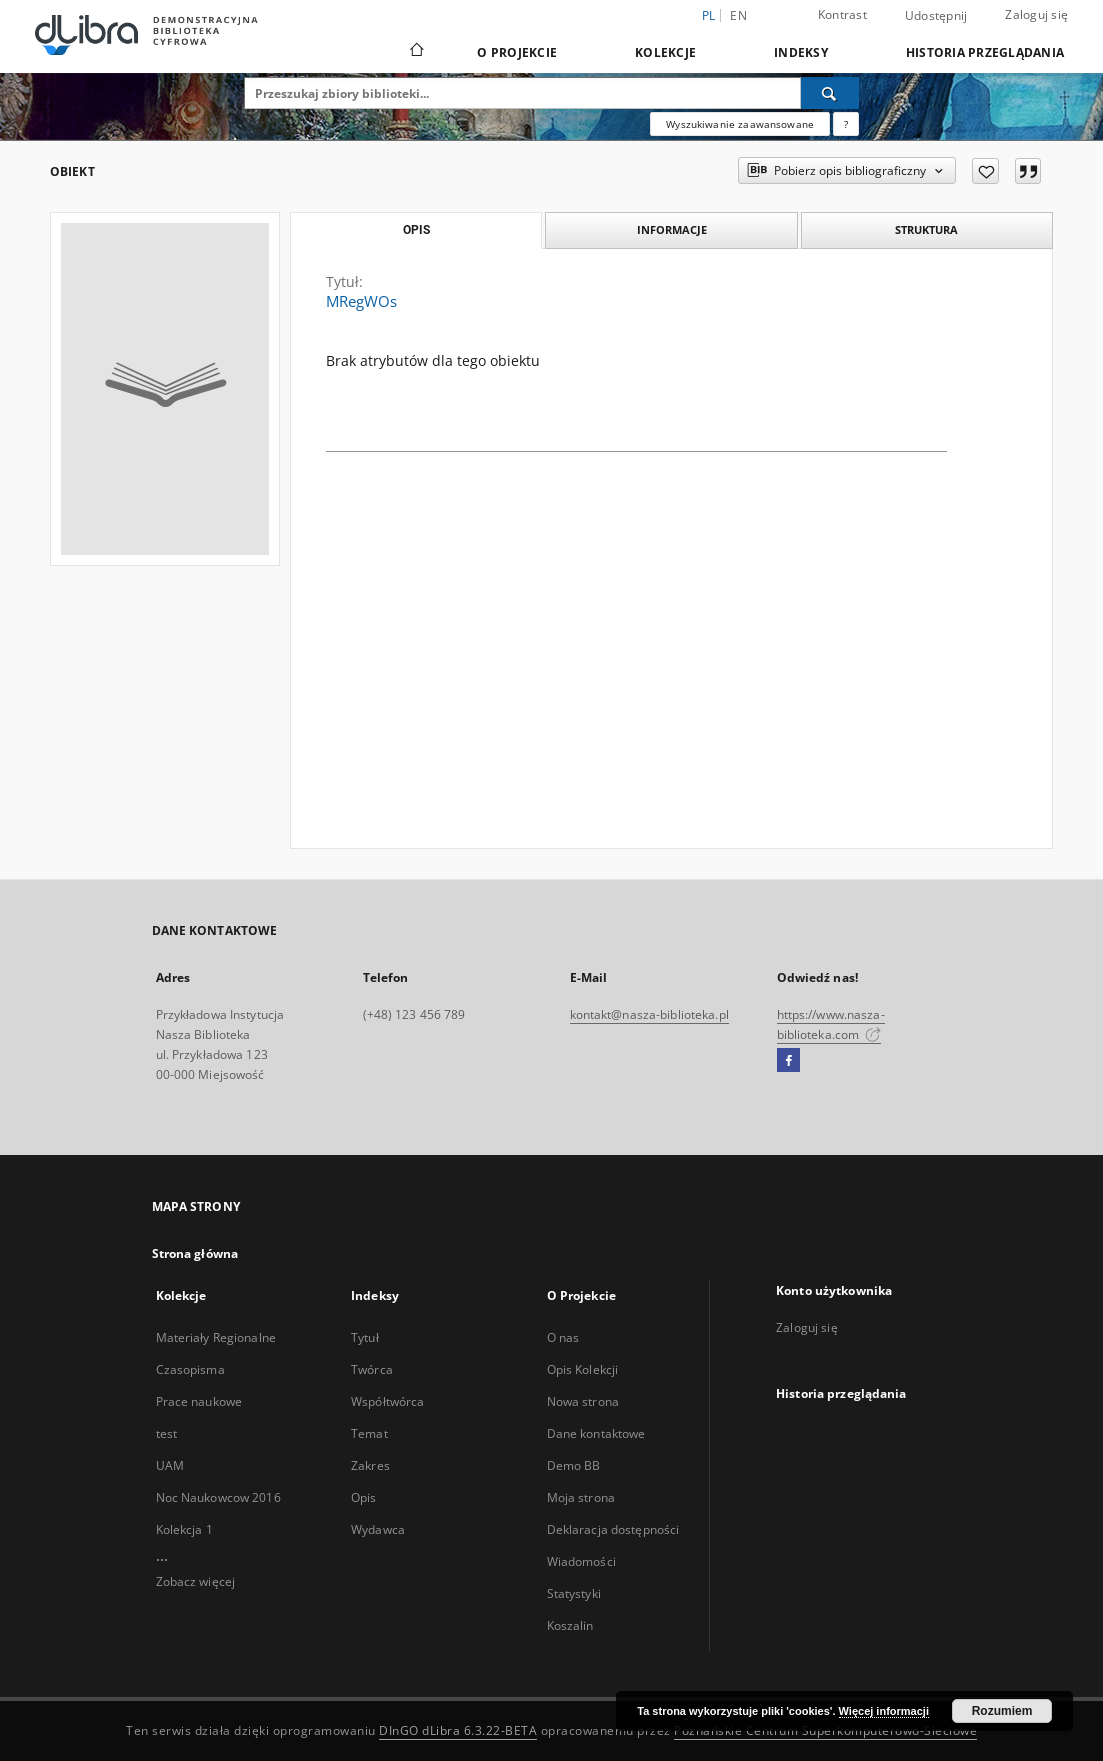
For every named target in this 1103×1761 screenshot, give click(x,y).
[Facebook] (788, 1061)
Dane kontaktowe (596, 1433)
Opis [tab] (416, 230)
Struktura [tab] (926, 229)
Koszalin (570, 1625)
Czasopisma (190, 1369)
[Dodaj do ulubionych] (985, 171)
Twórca (372, 1369)
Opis (363, 1497)
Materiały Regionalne (216, 1337)
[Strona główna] (415, 52)
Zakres (370, 1465)
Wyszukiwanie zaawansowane (740, 124)
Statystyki (574, 1593)
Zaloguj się (1036, 14)
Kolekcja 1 (184, 1529)
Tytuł (365, 1337)
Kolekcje (665, 52)
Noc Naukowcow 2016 (218, 1497)
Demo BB (574, 1465)
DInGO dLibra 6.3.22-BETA (458, 1730)
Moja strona (581, 1497)
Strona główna (195, 1253)
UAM (170, 1465)
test (166, 1433)
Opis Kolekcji (583, 1369)
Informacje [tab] (672, 229)
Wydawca (378, 1529)
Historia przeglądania (985, 52)
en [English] (738, 15)
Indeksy (801, 52)
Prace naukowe (199, 1401)
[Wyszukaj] (830, 93)
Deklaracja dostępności (613, 1529)
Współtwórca (387, 1401)
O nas (563, 1337)
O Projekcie (517, 52)
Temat (369, 1433)
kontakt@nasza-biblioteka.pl (649, 1014)
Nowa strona (583, 1401)
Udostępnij (936, 16)
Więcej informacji (884, 1711)
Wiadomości (581, 1561)
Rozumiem (1002, 1711)
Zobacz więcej (196, 1581)
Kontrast (842, 14)
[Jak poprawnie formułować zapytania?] (846, 124)
